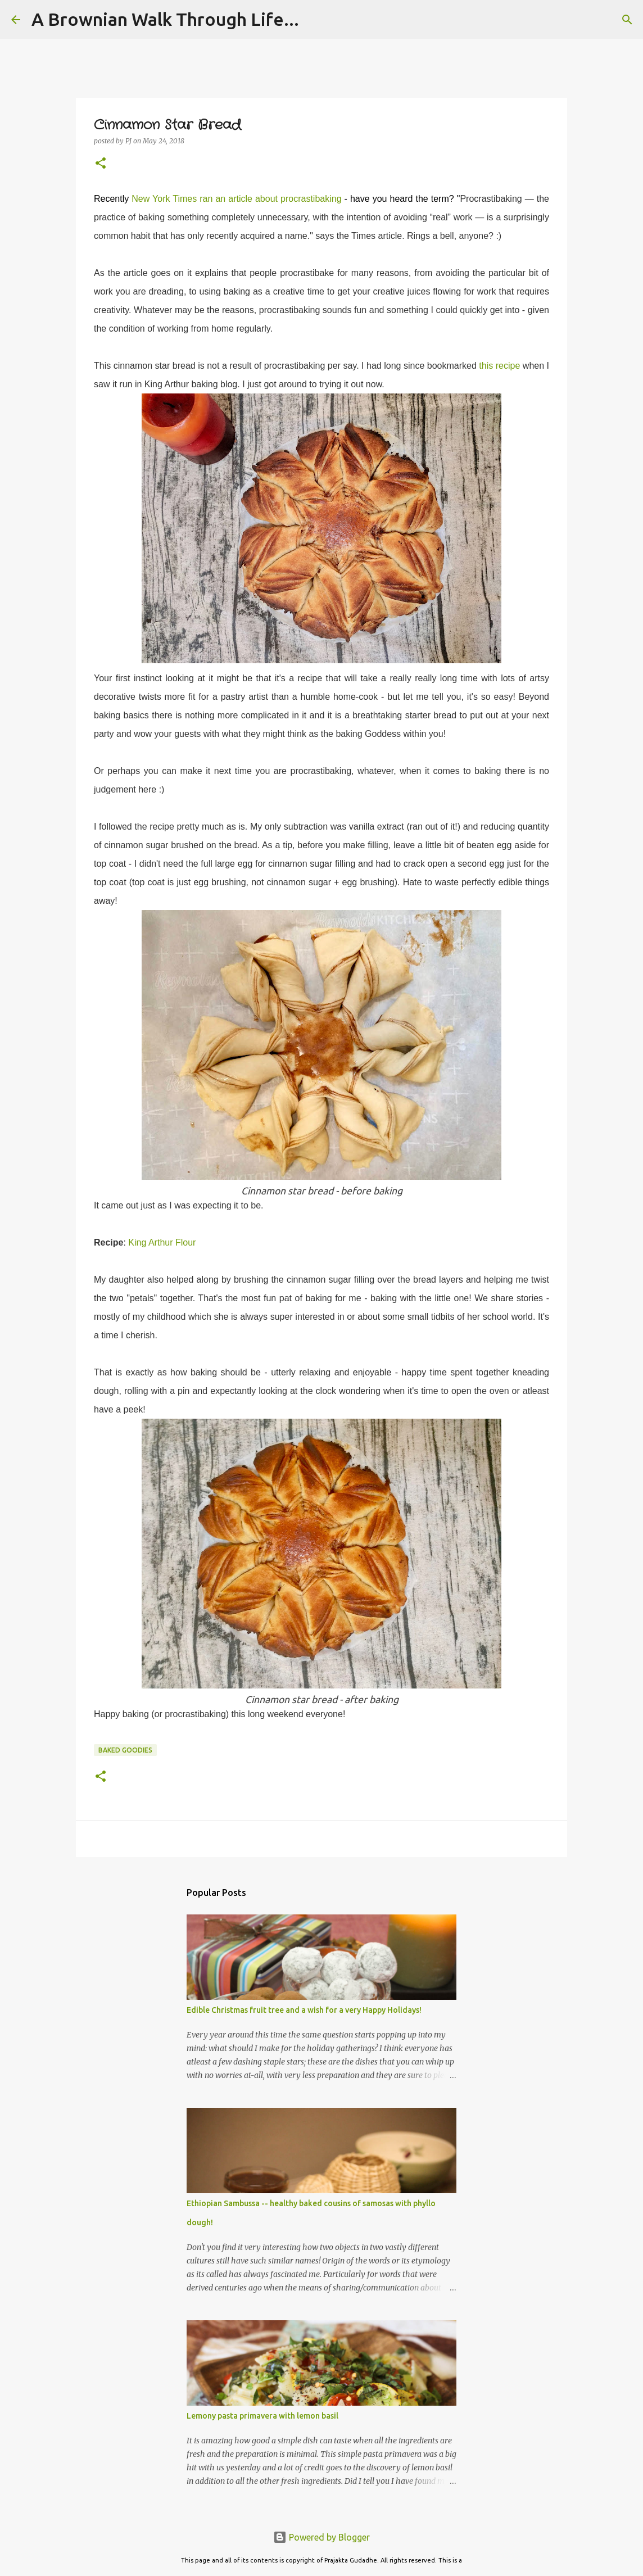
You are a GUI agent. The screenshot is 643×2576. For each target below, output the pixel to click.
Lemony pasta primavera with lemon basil (262, 2415)
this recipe (499, 365)
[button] (100, 163)
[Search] (627, 19)
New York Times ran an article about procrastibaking (236, 198)
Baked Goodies (125, 1750)
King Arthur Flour (162, 1242)
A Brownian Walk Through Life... (165, 19)
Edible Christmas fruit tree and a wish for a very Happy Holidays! (304, 2009)
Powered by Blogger (321, 2537)
